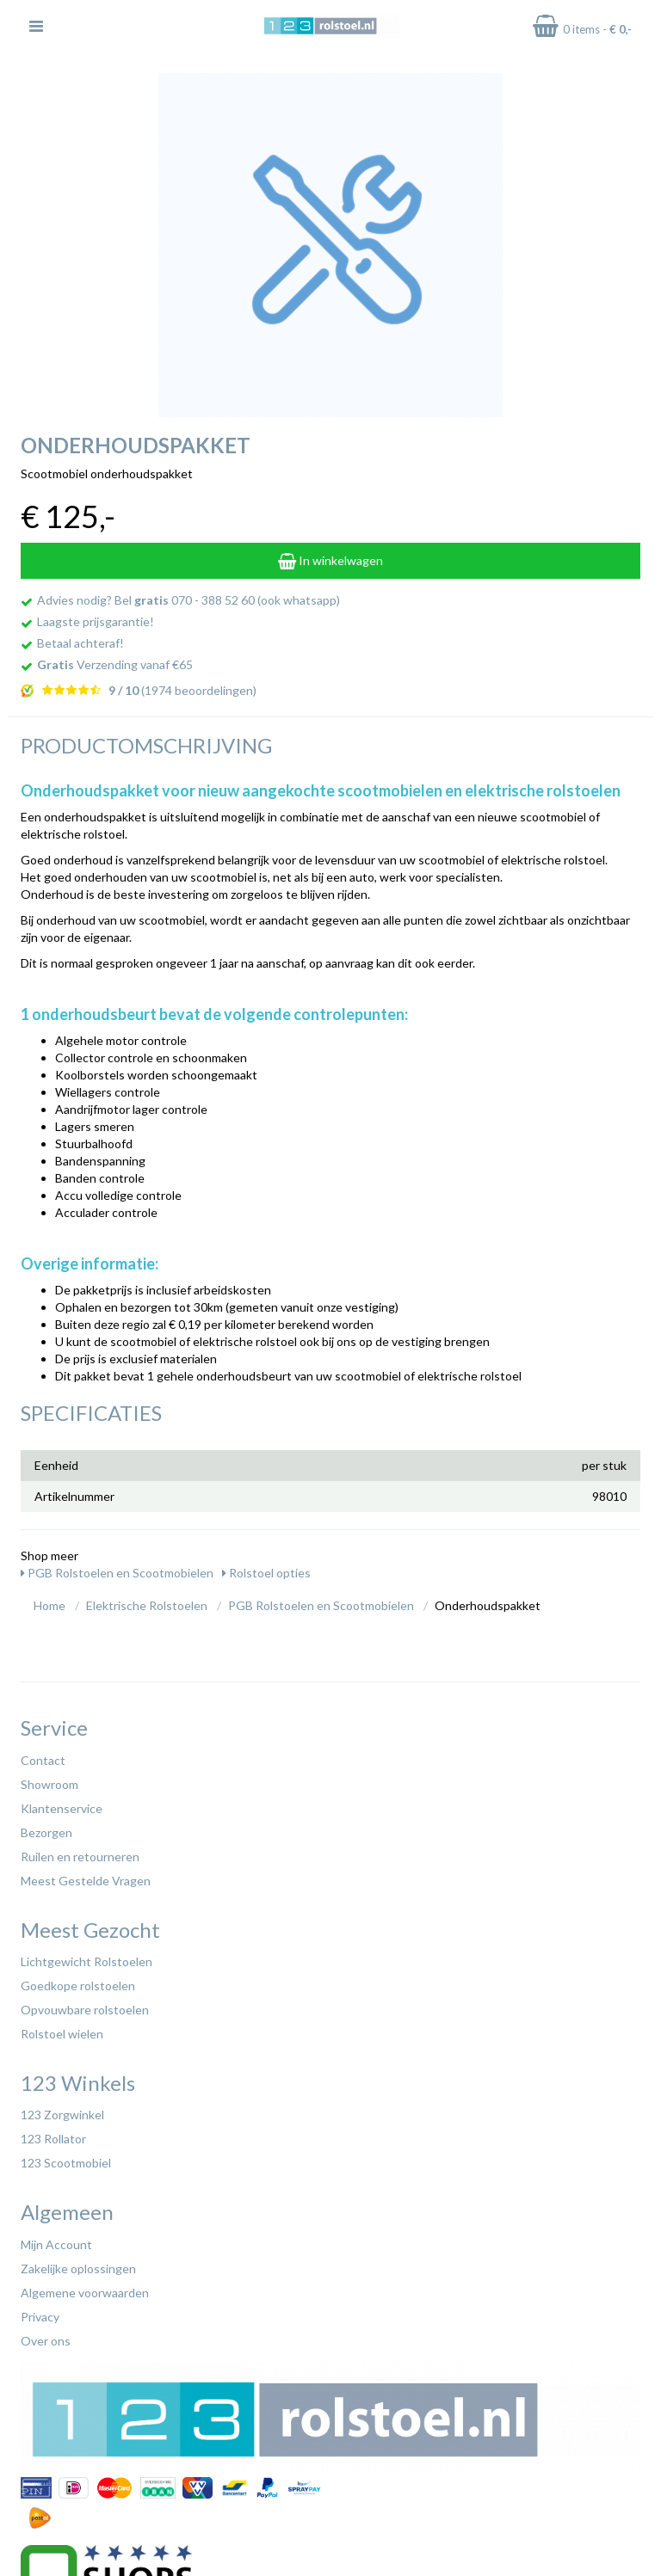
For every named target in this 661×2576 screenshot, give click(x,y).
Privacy (40, 2316)
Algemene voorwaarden (85, 2292)
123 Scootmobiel (66, 2162)
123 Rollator (53, 2138)
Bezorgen (46, 1832)
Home (49, 1605)
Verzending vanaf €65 (115, 664)
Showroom (49, 1784)
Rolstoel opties (266, 1572)
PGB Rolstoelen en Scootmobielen (117, 1572)
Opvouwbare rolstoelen (85, 2009)
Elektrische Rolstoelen (146, 1605)
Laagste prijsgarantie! (95, 621)
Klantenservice (61, 1808)
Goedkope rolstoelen (78, 1985)
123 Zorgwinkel (62, 2114)
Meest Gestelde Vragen (86, 1880)
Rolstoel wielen (62, 2033)
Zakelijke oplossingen (78, 2268)
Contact (43, 1760)
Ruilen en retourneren (80, 1856)
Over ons (46, 2340)
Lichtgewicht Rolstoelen (86, 1961)
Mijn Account (56, 2244)
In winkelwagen (330, 560)
